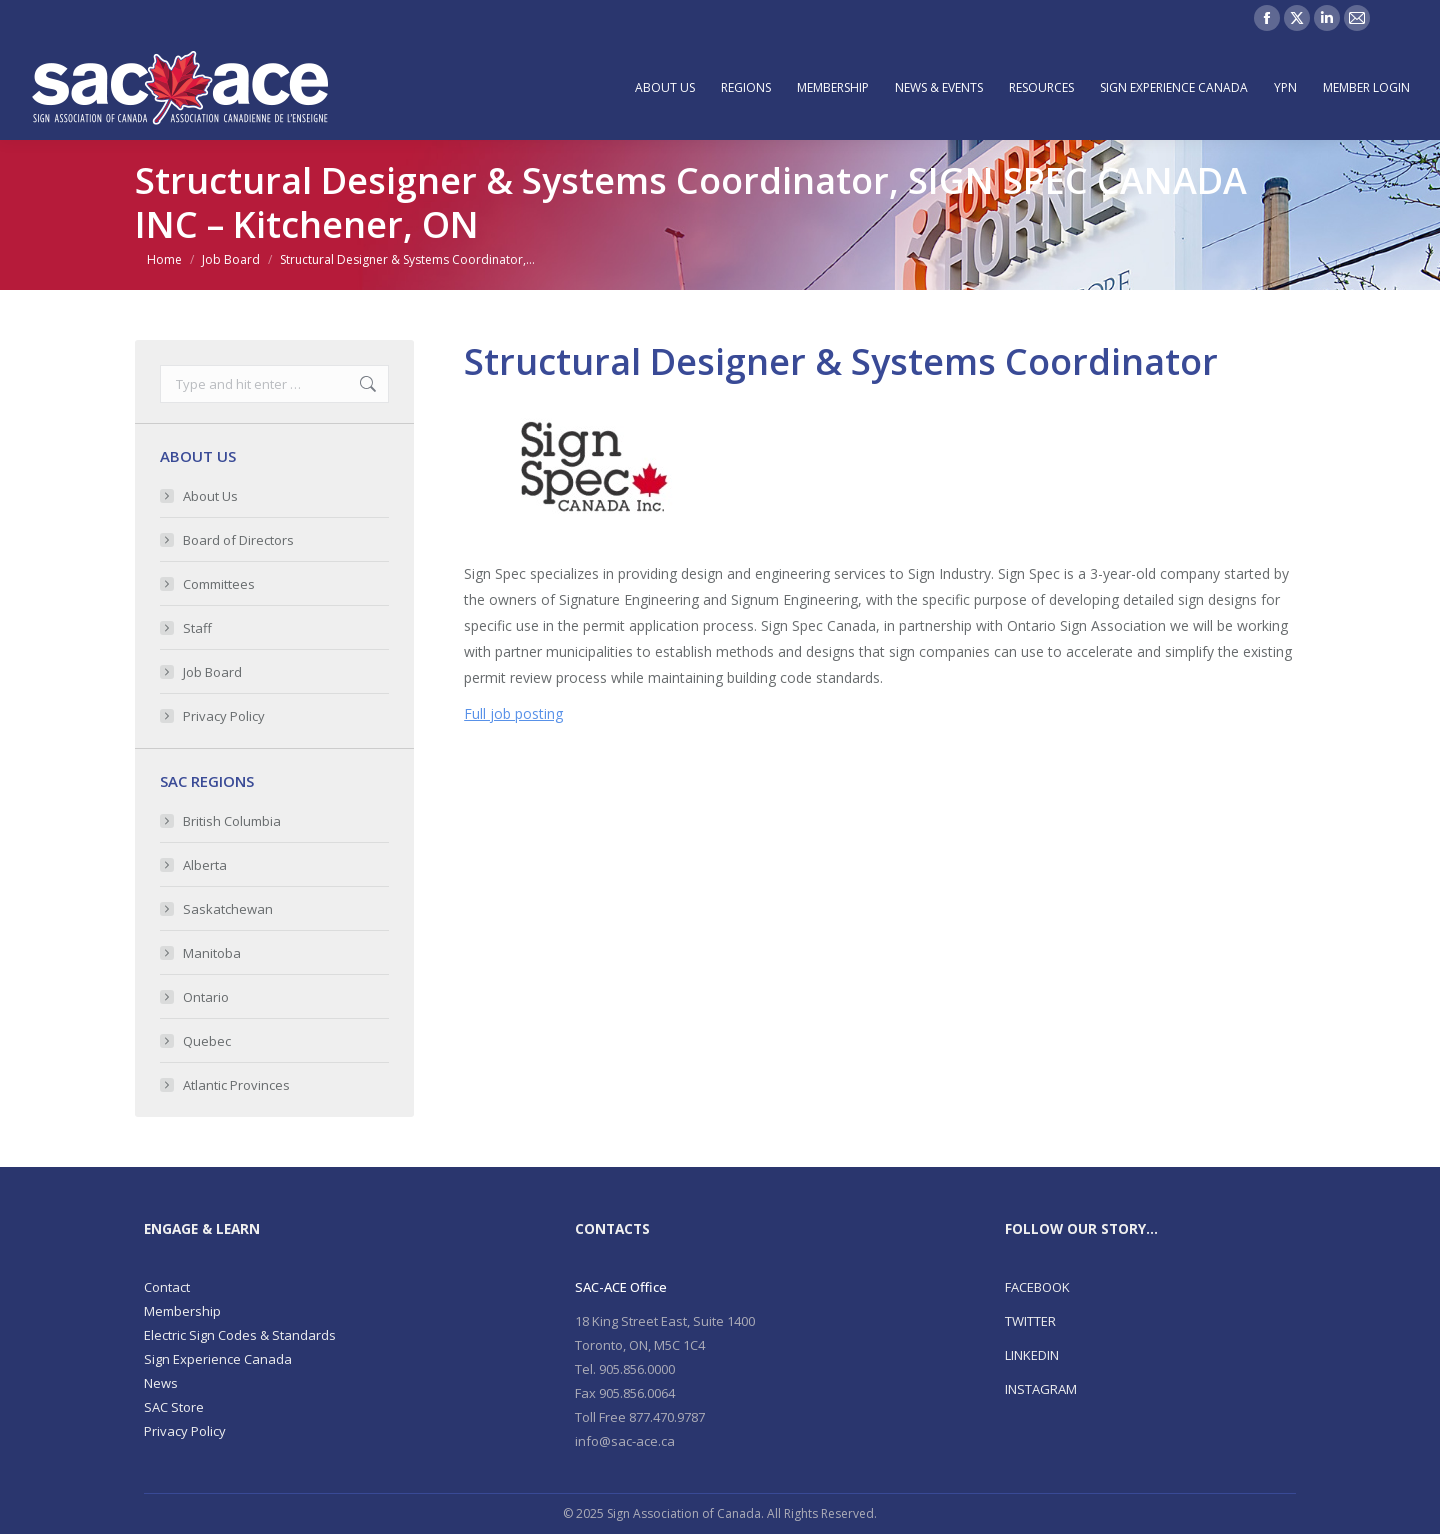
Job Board (212, 672)
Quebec (207, 1041)
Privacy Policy (224, 716)
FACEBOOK (1037, 1287)
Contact (167, 1287)
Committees (219, 584)
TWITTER (1030, 1321)
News (161, 1383)
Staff (197, 628)
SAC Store (174, 1407)
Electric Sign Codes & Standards (240, 1335)
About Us (210, 496)
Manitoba (212, 953)
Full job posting (513, 713)
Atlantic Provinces (236, 1085)
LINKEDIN (1032, 1355)
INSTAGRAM (1041, 1389)
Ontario (206, 997)
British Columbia (232, 821)
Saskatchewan (228, 909)
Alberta (205, 865)
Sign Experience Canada (218, 1359)
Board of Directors (238, 540)
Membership (182, 1311)
